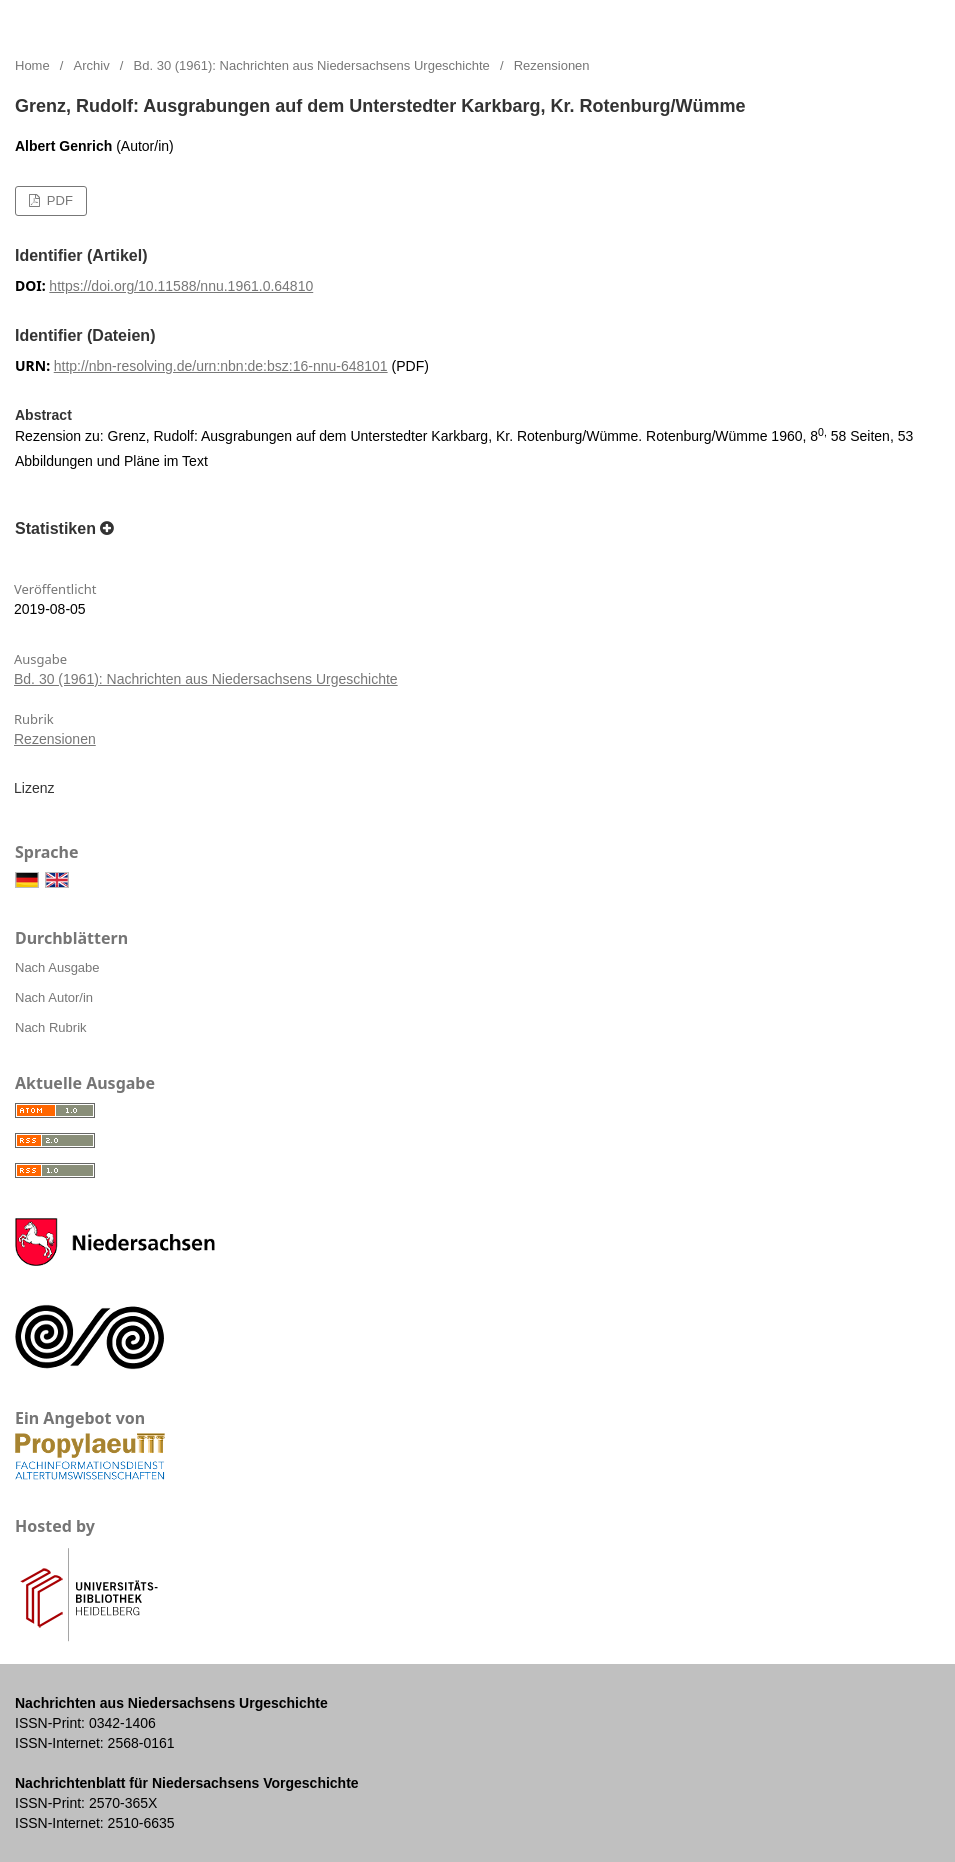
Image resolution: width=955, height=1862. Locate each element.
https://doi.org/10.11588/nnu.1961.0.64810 (181, 286)
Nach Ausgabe (57, 967)
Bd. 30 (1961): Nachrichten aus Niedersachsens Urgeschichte (312, 65)
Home (32, 65)
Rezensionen (55, 739)
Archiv (92, 65)
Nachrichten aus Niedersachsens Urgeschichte (225, 20)
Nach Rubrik (51, 1027)
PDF (58, 200)
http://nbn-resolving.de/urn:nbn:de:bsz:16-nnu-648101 (221, 366)
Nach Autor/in (54, 997)
